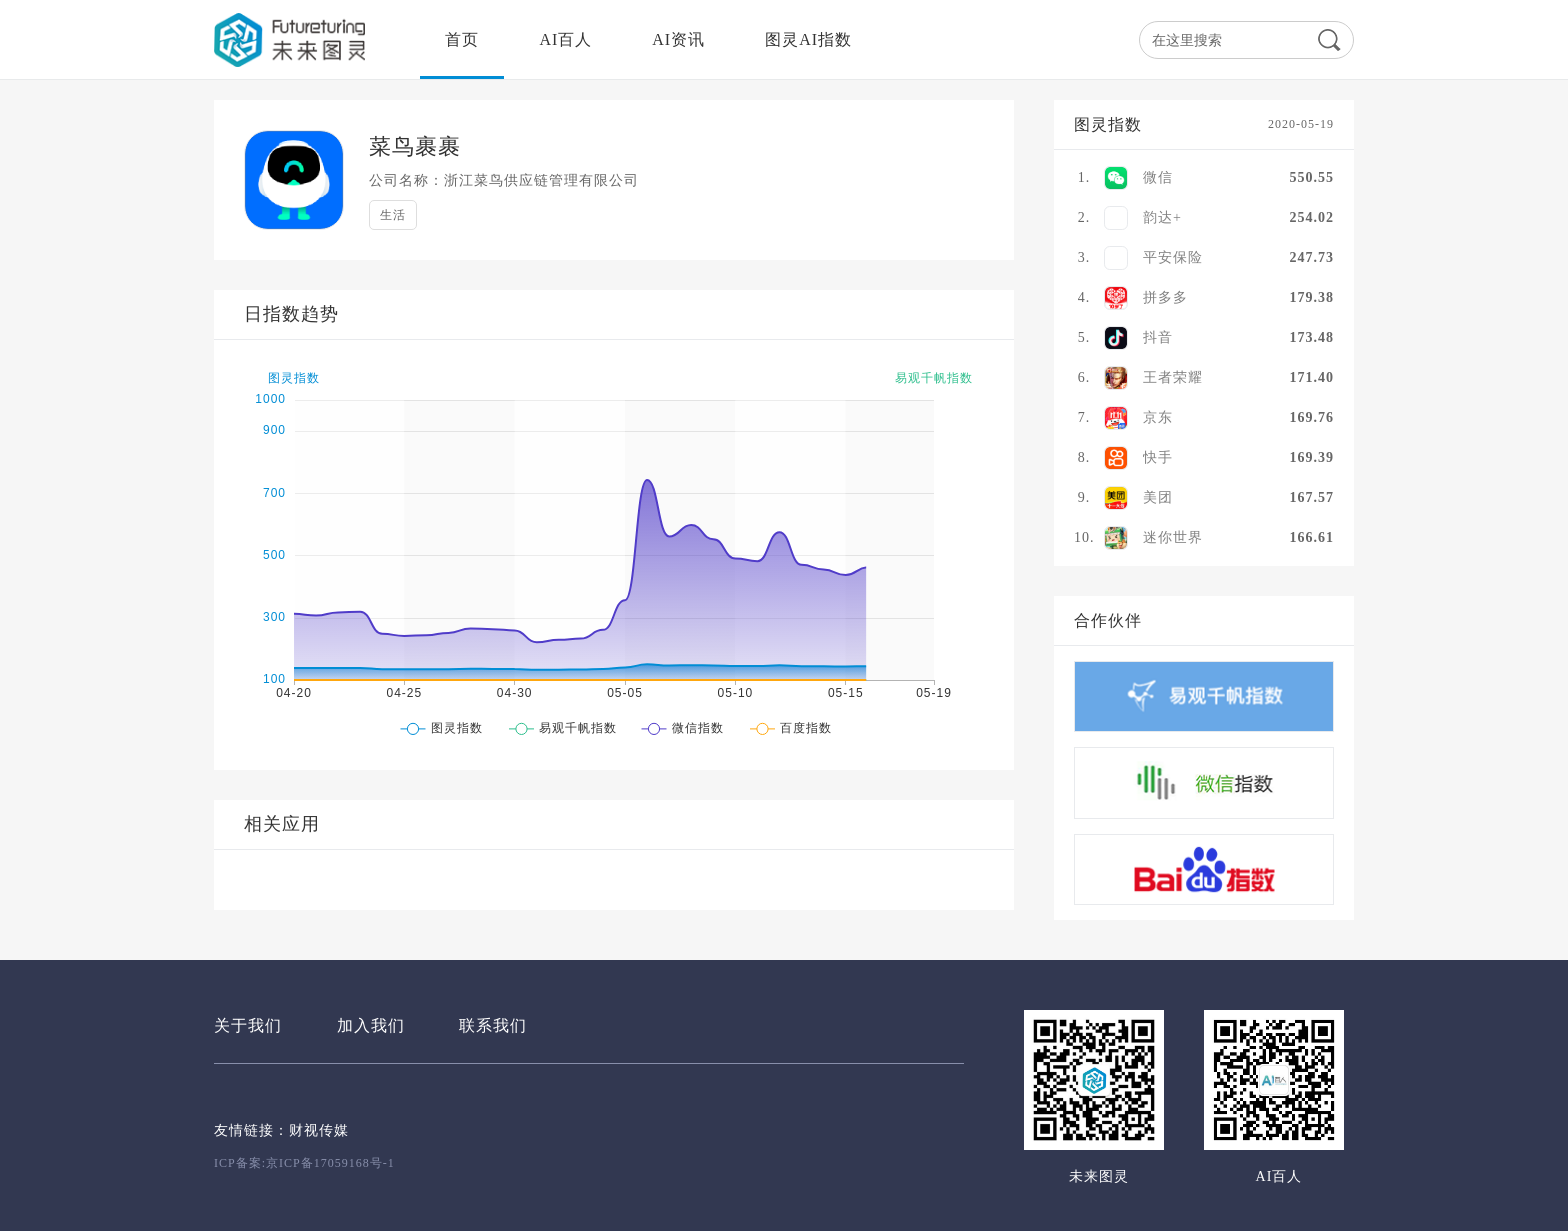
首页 (462, 39)
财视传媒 (319, 1130)
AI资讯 (678, 39)
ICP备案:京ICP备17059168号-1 (304, 1163)
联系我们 (493, 1025)
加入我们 (371, 1025)
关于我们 (248, 1025)
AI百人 (565, 39)
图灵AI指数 (808, 39)
